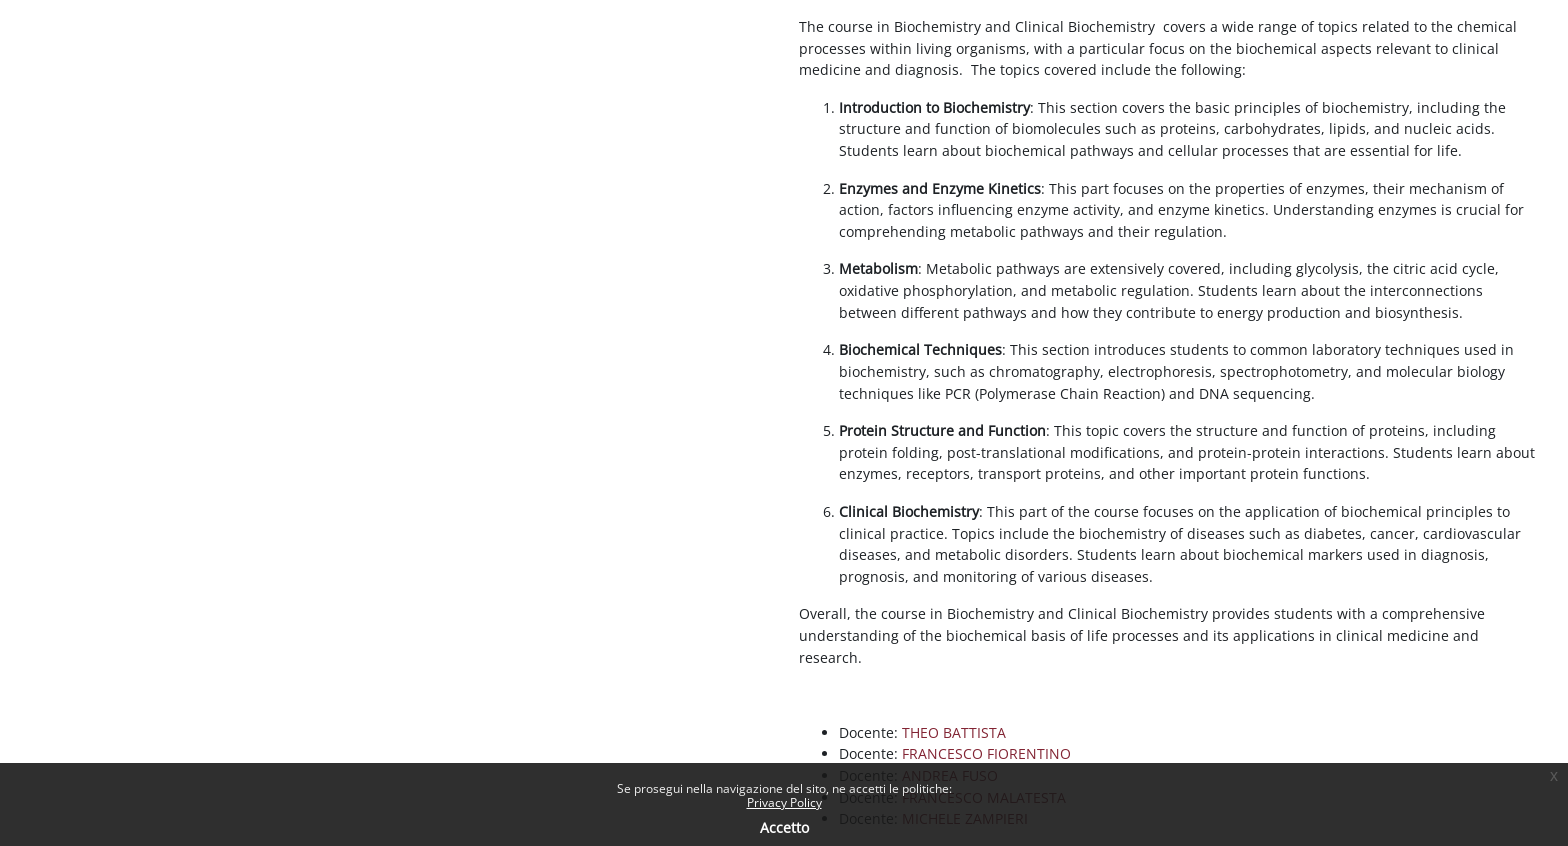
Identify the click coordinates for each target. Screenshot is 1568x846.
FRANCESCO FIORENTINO (986, 753)
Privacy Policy (784, 802)
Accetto (784, 827)
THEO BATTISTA (954, 732)
